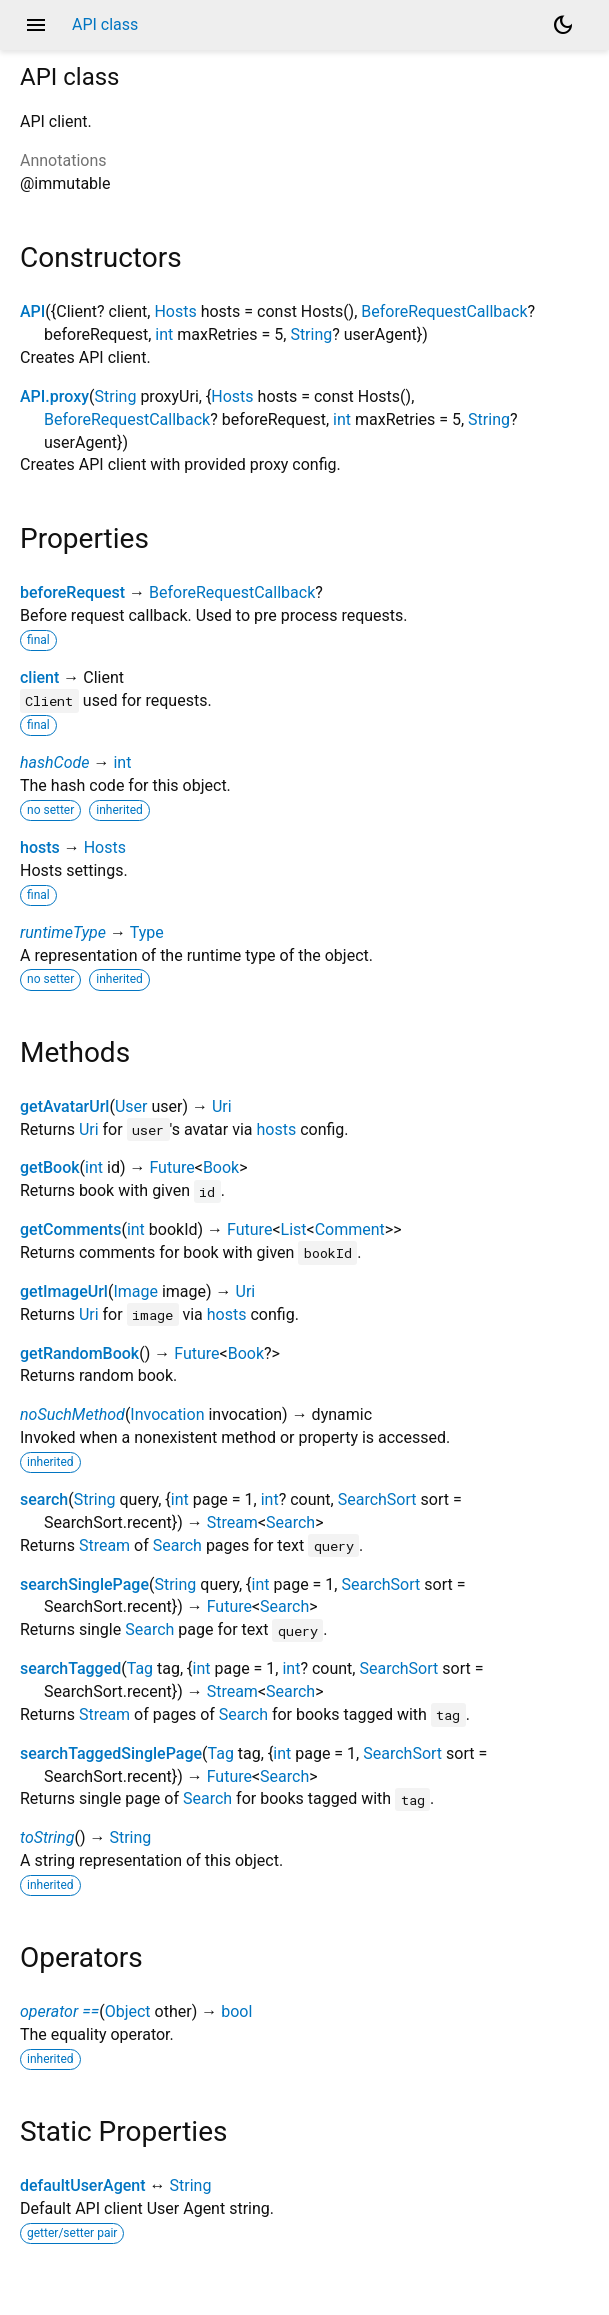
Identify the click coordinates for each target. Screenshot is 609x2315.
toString (47, 1837)
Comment (350, 1229)
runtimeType (63, 932)
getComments (70, 1229)
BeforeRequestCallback (444, 311)
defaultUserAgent (83, 2185)
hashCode (54, 762)
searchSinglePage (84, 1584)
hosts (40, 847)
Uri (222, 1106)
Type (147, 932)
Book (221, 1167)
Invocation (167, 1414)
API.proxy (54, 396)
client (39, 677)
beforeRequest (72, 592)
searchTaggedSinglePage (111, 1753)
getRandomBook (79, 1353)
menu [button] (36, 25)
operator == (59, 2011)
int (164, 334)
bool (236, 2011)
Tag (140, 1668)
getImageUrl (64, 1291)
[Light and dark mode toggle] (563, 25)
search (44, 1499)
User (131, 1106)
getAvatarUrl (64, 1106)
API (32, 311)
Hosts (175, 311)
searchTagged (70, 1668)
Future (171, 1167)
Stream (232, 1522)
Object (128, 2011)
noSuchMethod (72, 1414)
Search (290, 1522)
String (311, 334)
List (294, 1229)
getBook (50, 1167)
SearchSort (377, 1499)
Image (135, 1291)
